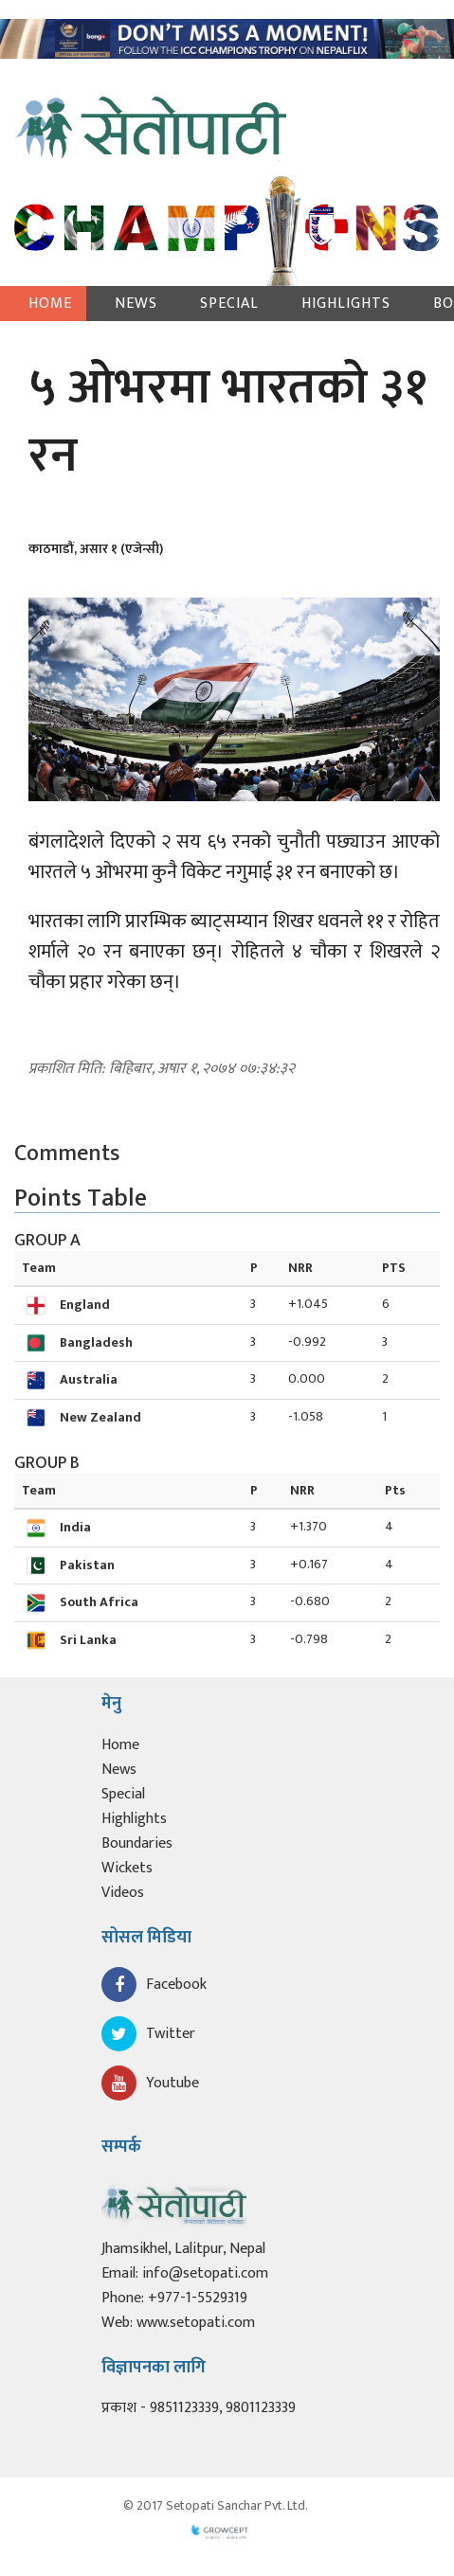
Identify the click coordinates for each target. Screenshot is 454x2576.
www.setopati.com (195, 2322)
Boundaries (137, 1843)
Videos (122, 1892)
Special (229, 303)
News (136, 303)
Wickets (127, 1868)
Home (50, 303)
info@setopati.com (205, 2273)
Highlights (345, 303)
